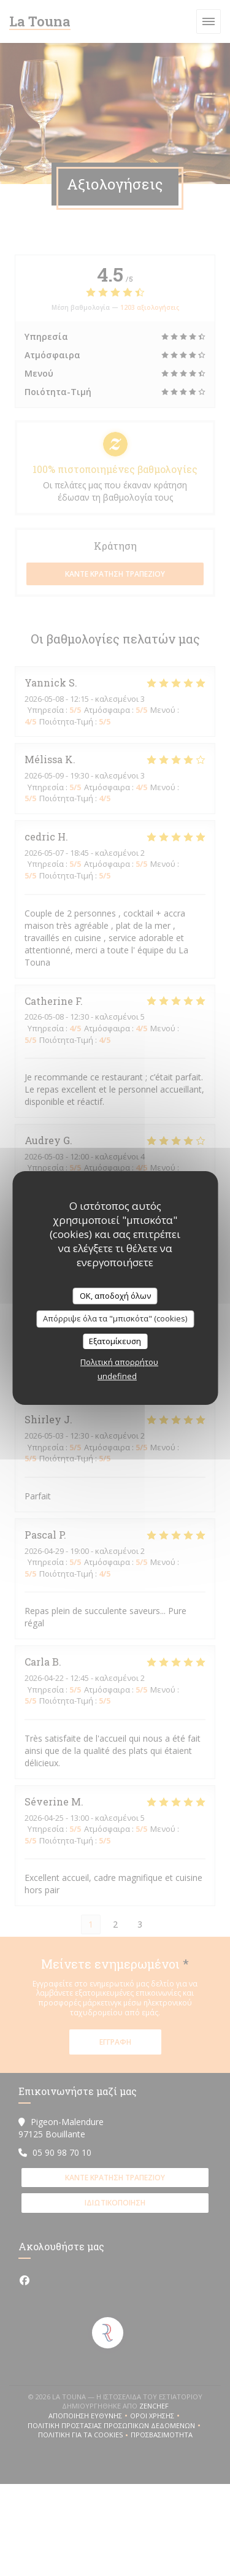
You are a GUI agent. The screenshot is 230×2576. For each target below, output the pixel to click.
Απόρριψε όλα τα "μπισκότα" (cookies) (115, 1318)
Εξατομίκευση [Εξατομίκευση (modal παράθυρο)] (115, 1341)
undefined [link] (117, 1376)
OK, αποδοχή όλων (115, 1295)
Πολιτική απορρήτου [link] (119, 1361)
